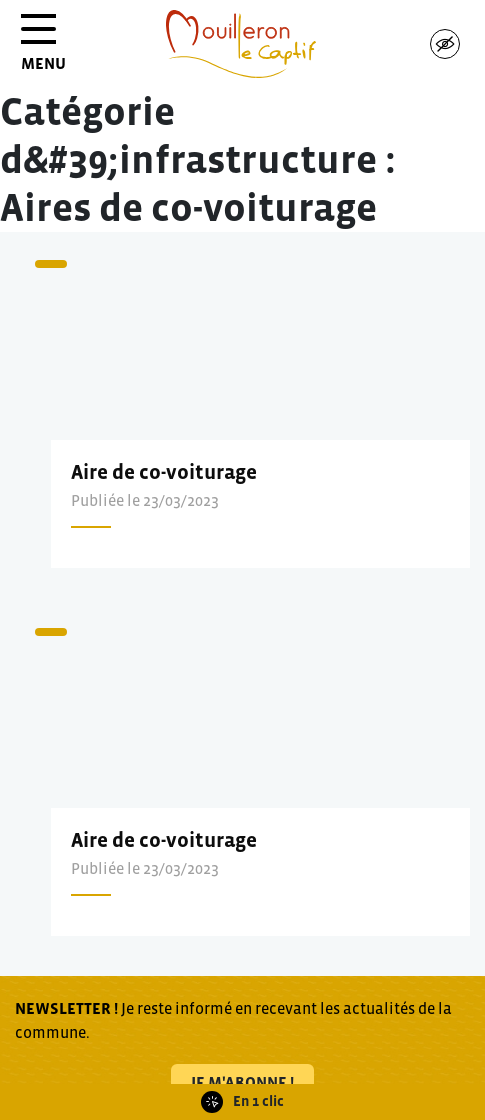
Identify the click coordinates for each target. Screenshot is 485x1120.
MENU (43, 49)
